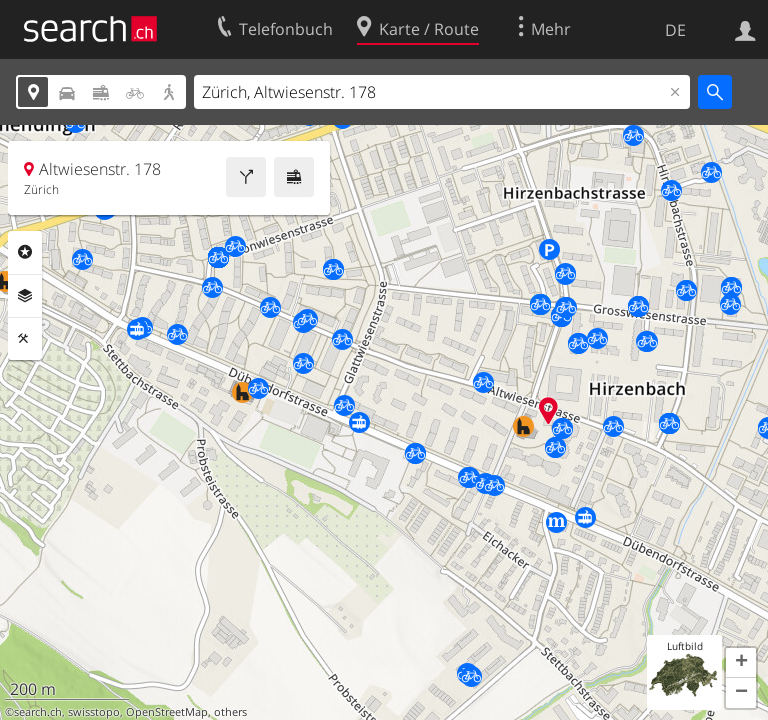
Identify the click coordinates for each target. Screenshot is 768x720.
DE (675, 30)
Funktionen (25, 339)
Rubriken (25, 252)
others (230, 712)
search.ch (38, 712)
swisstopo (94, 712)
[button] (741, 663)
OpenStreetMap (167, 712)
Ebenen (25, 296)
